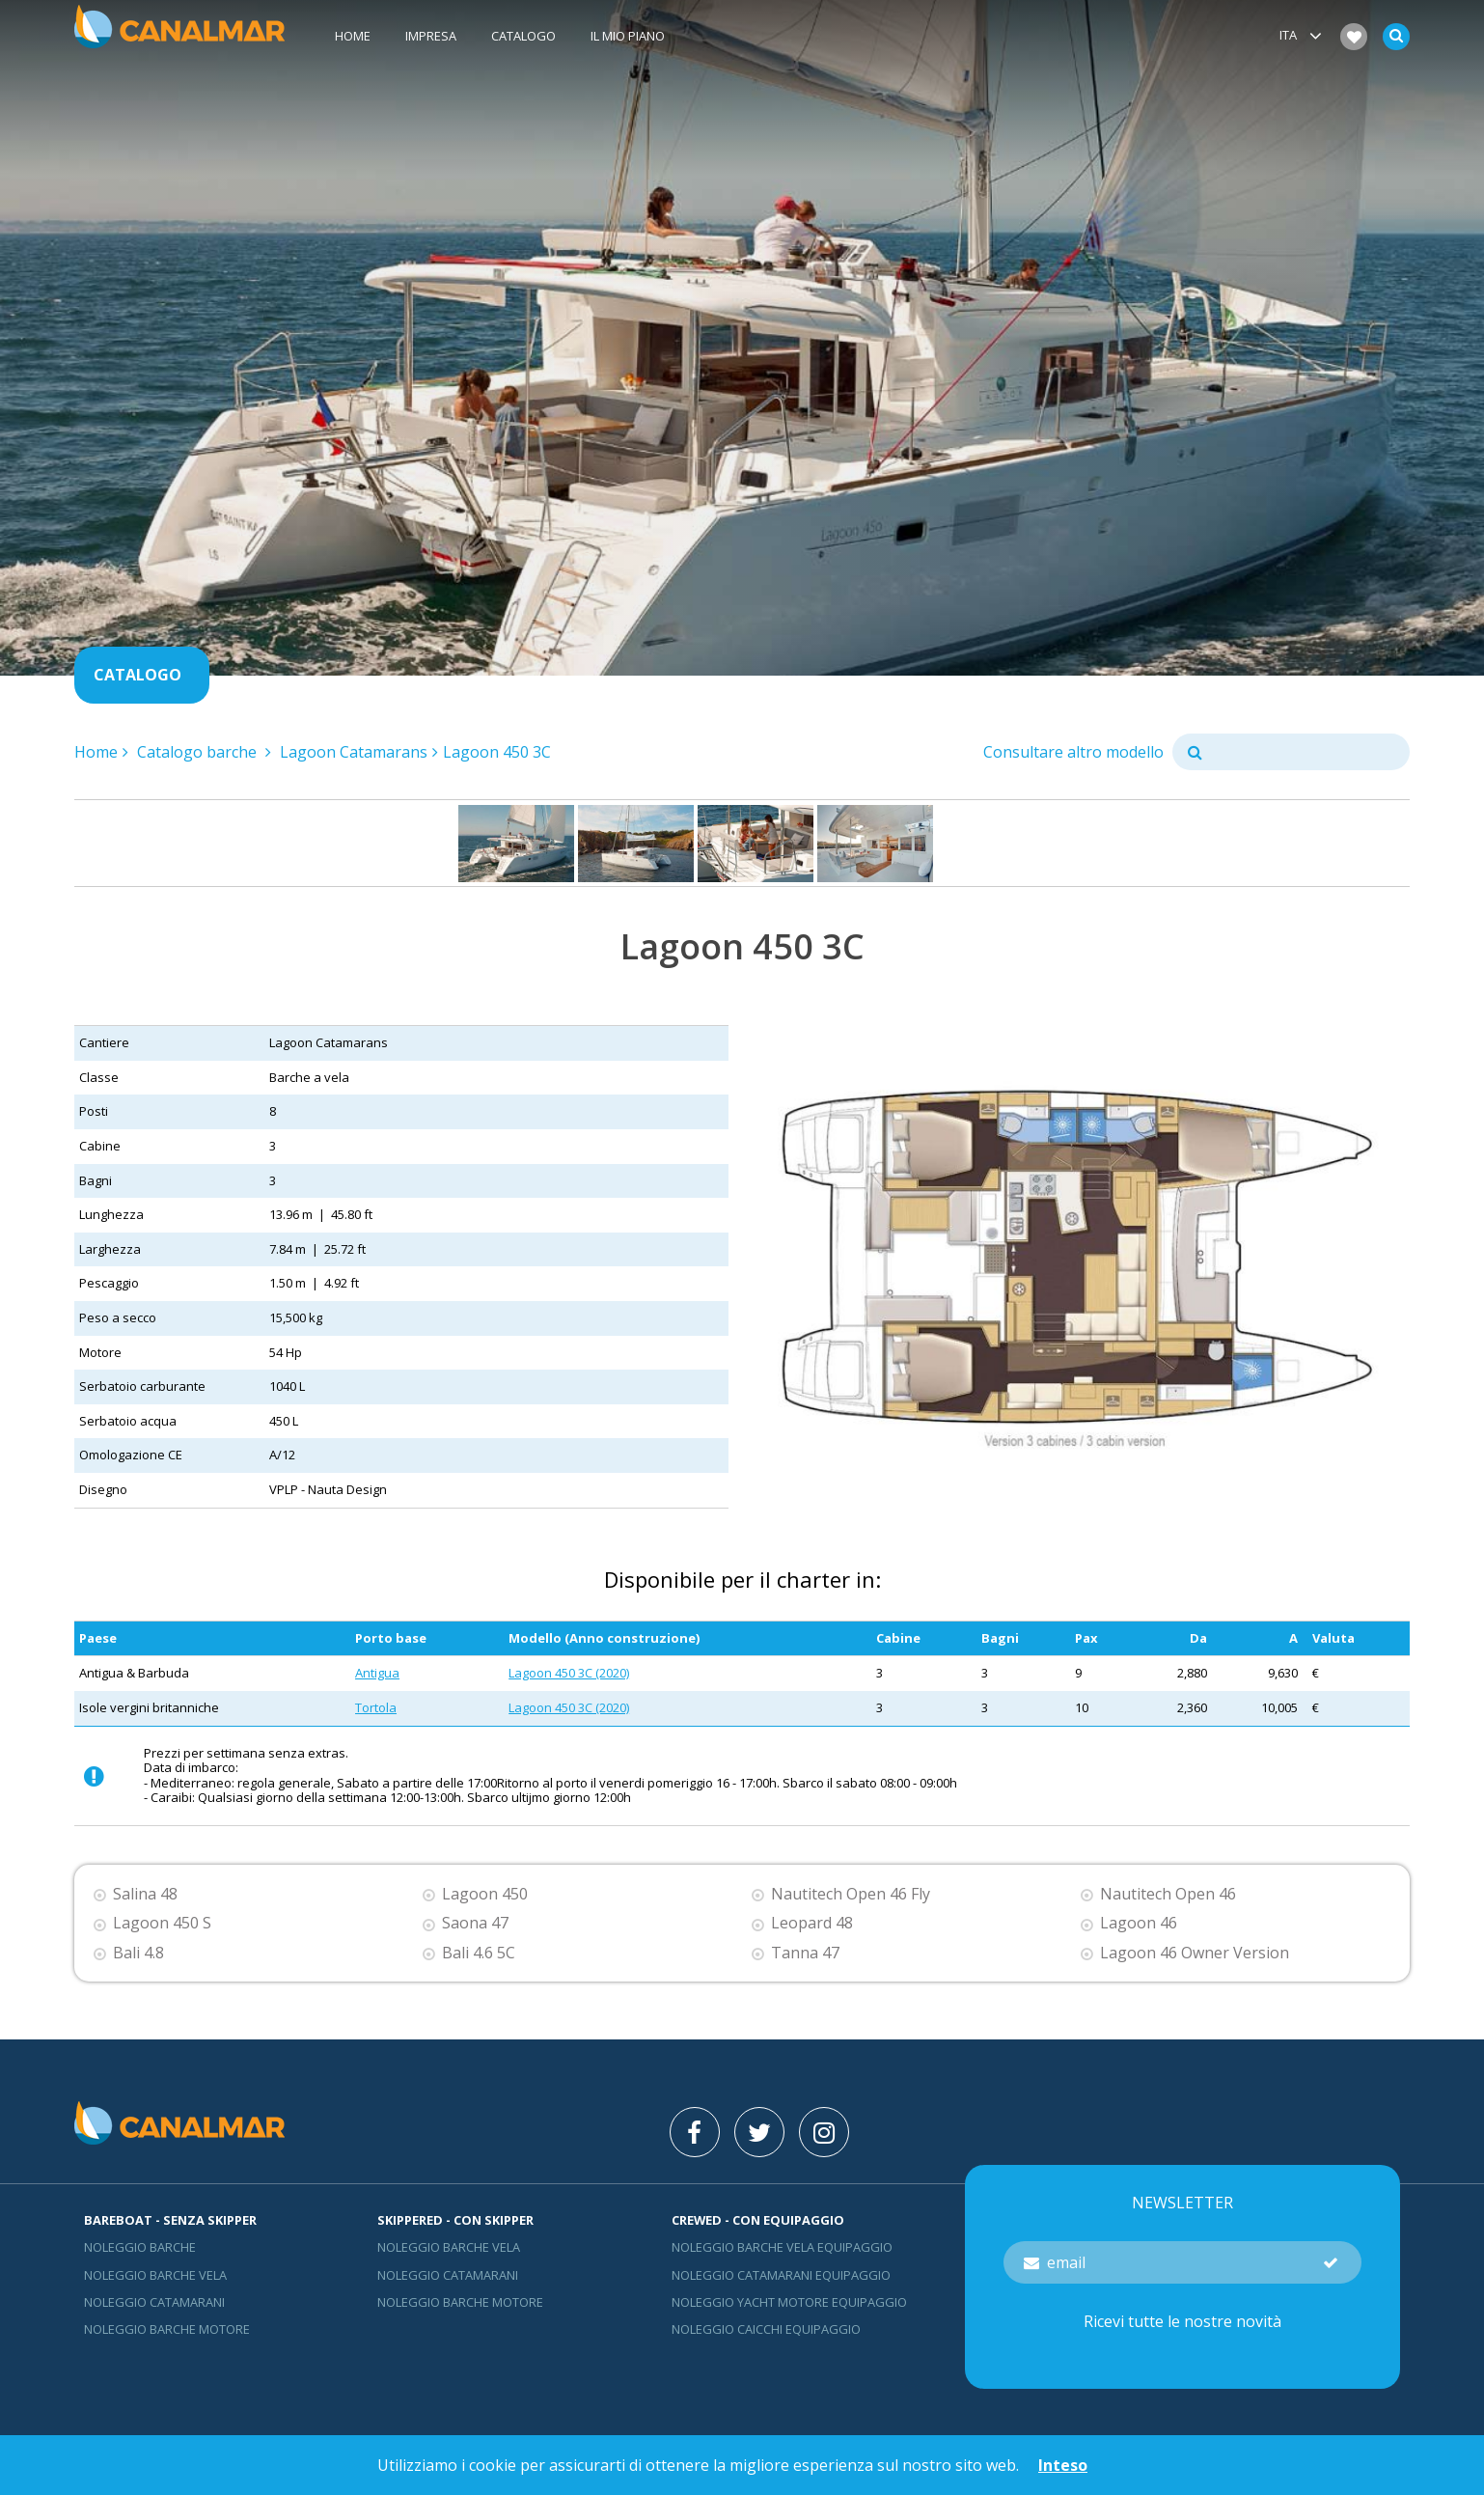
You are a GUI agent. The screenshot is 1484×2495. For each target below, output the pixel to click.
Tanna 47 (805, 1953)
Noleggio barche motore (167, 2329)
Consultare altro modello (1073, 751)
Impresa (430, 35)
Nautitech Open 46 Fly (850, 1894)
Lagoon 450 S (162, 1923)
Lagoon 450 (485, 1894)
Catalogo (523, 35)
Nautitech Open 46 (1168, 1894)
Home (353, 35)
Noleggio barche (140, 2247)
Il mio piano (628, 35)
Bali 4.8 (138, 1953)
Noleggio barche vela (155, 2275)
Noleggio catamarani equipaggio (781, 2275)
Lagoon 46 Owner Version (1194, 1953)
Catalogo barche (199, 751)
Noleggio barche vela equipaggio (782, 2247)
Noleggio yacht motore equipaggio (789, 2302)
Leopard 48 (812, 1923)
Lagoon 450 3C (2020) (568, 1672)
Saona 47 (475, 1923)
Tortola (376, 1707)
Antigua (377, 1672)
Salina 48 (145, 1894)
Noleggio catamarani (154, 2302)
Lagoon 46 (1138, 1923)
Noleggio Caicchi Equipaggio (766, 2329)
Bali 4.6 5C (478, 1953)
